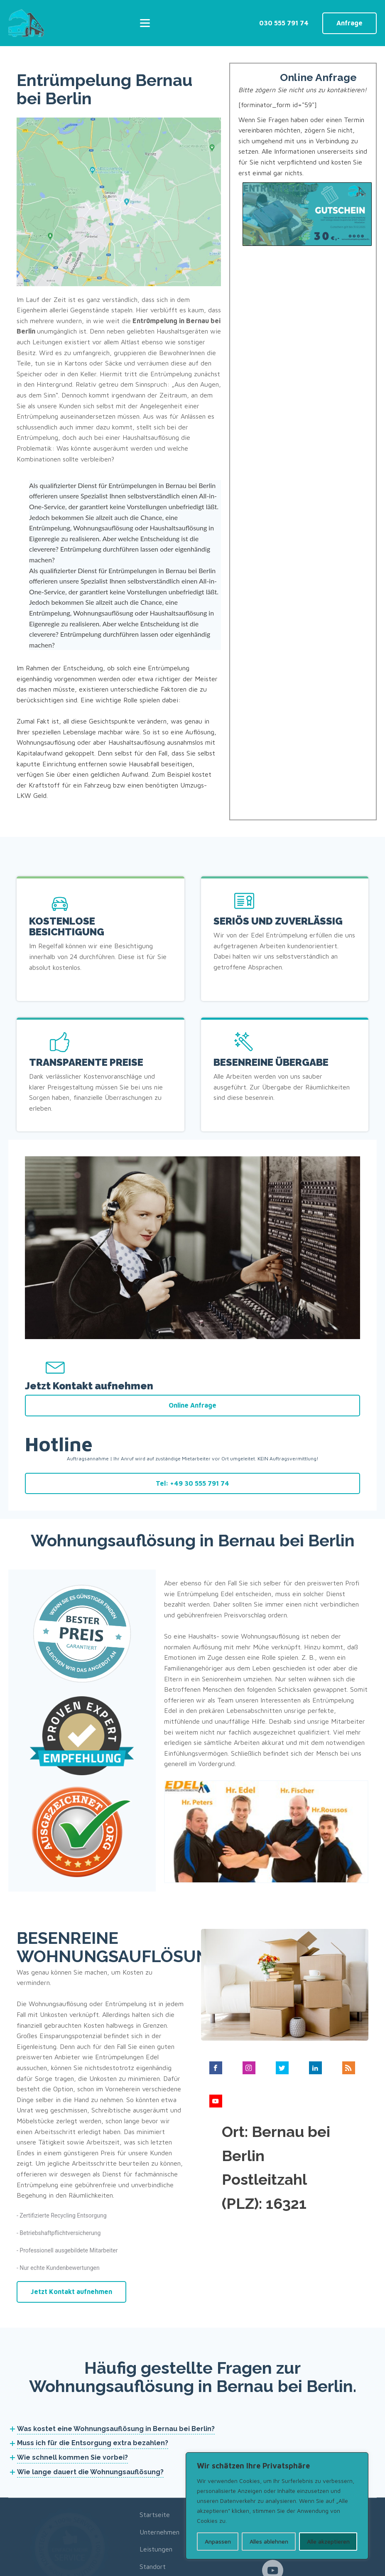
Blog (146, 2502)
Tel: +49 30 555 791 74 (192, 1300)
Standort (153, 2485)
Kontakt (151, 2519)
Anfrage (349, 22)
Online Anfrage (192, 1222)
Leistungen (156, 2468)
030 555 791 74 (284, 22)
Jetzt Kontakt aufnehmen (71, 2210)
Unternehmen (159, 2450)
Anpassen (218, 2541)
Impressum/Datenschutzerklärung (311, 2566)
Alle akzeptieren (328, 2541)
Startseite (155, 2433)
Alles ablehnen (269, 2541)
